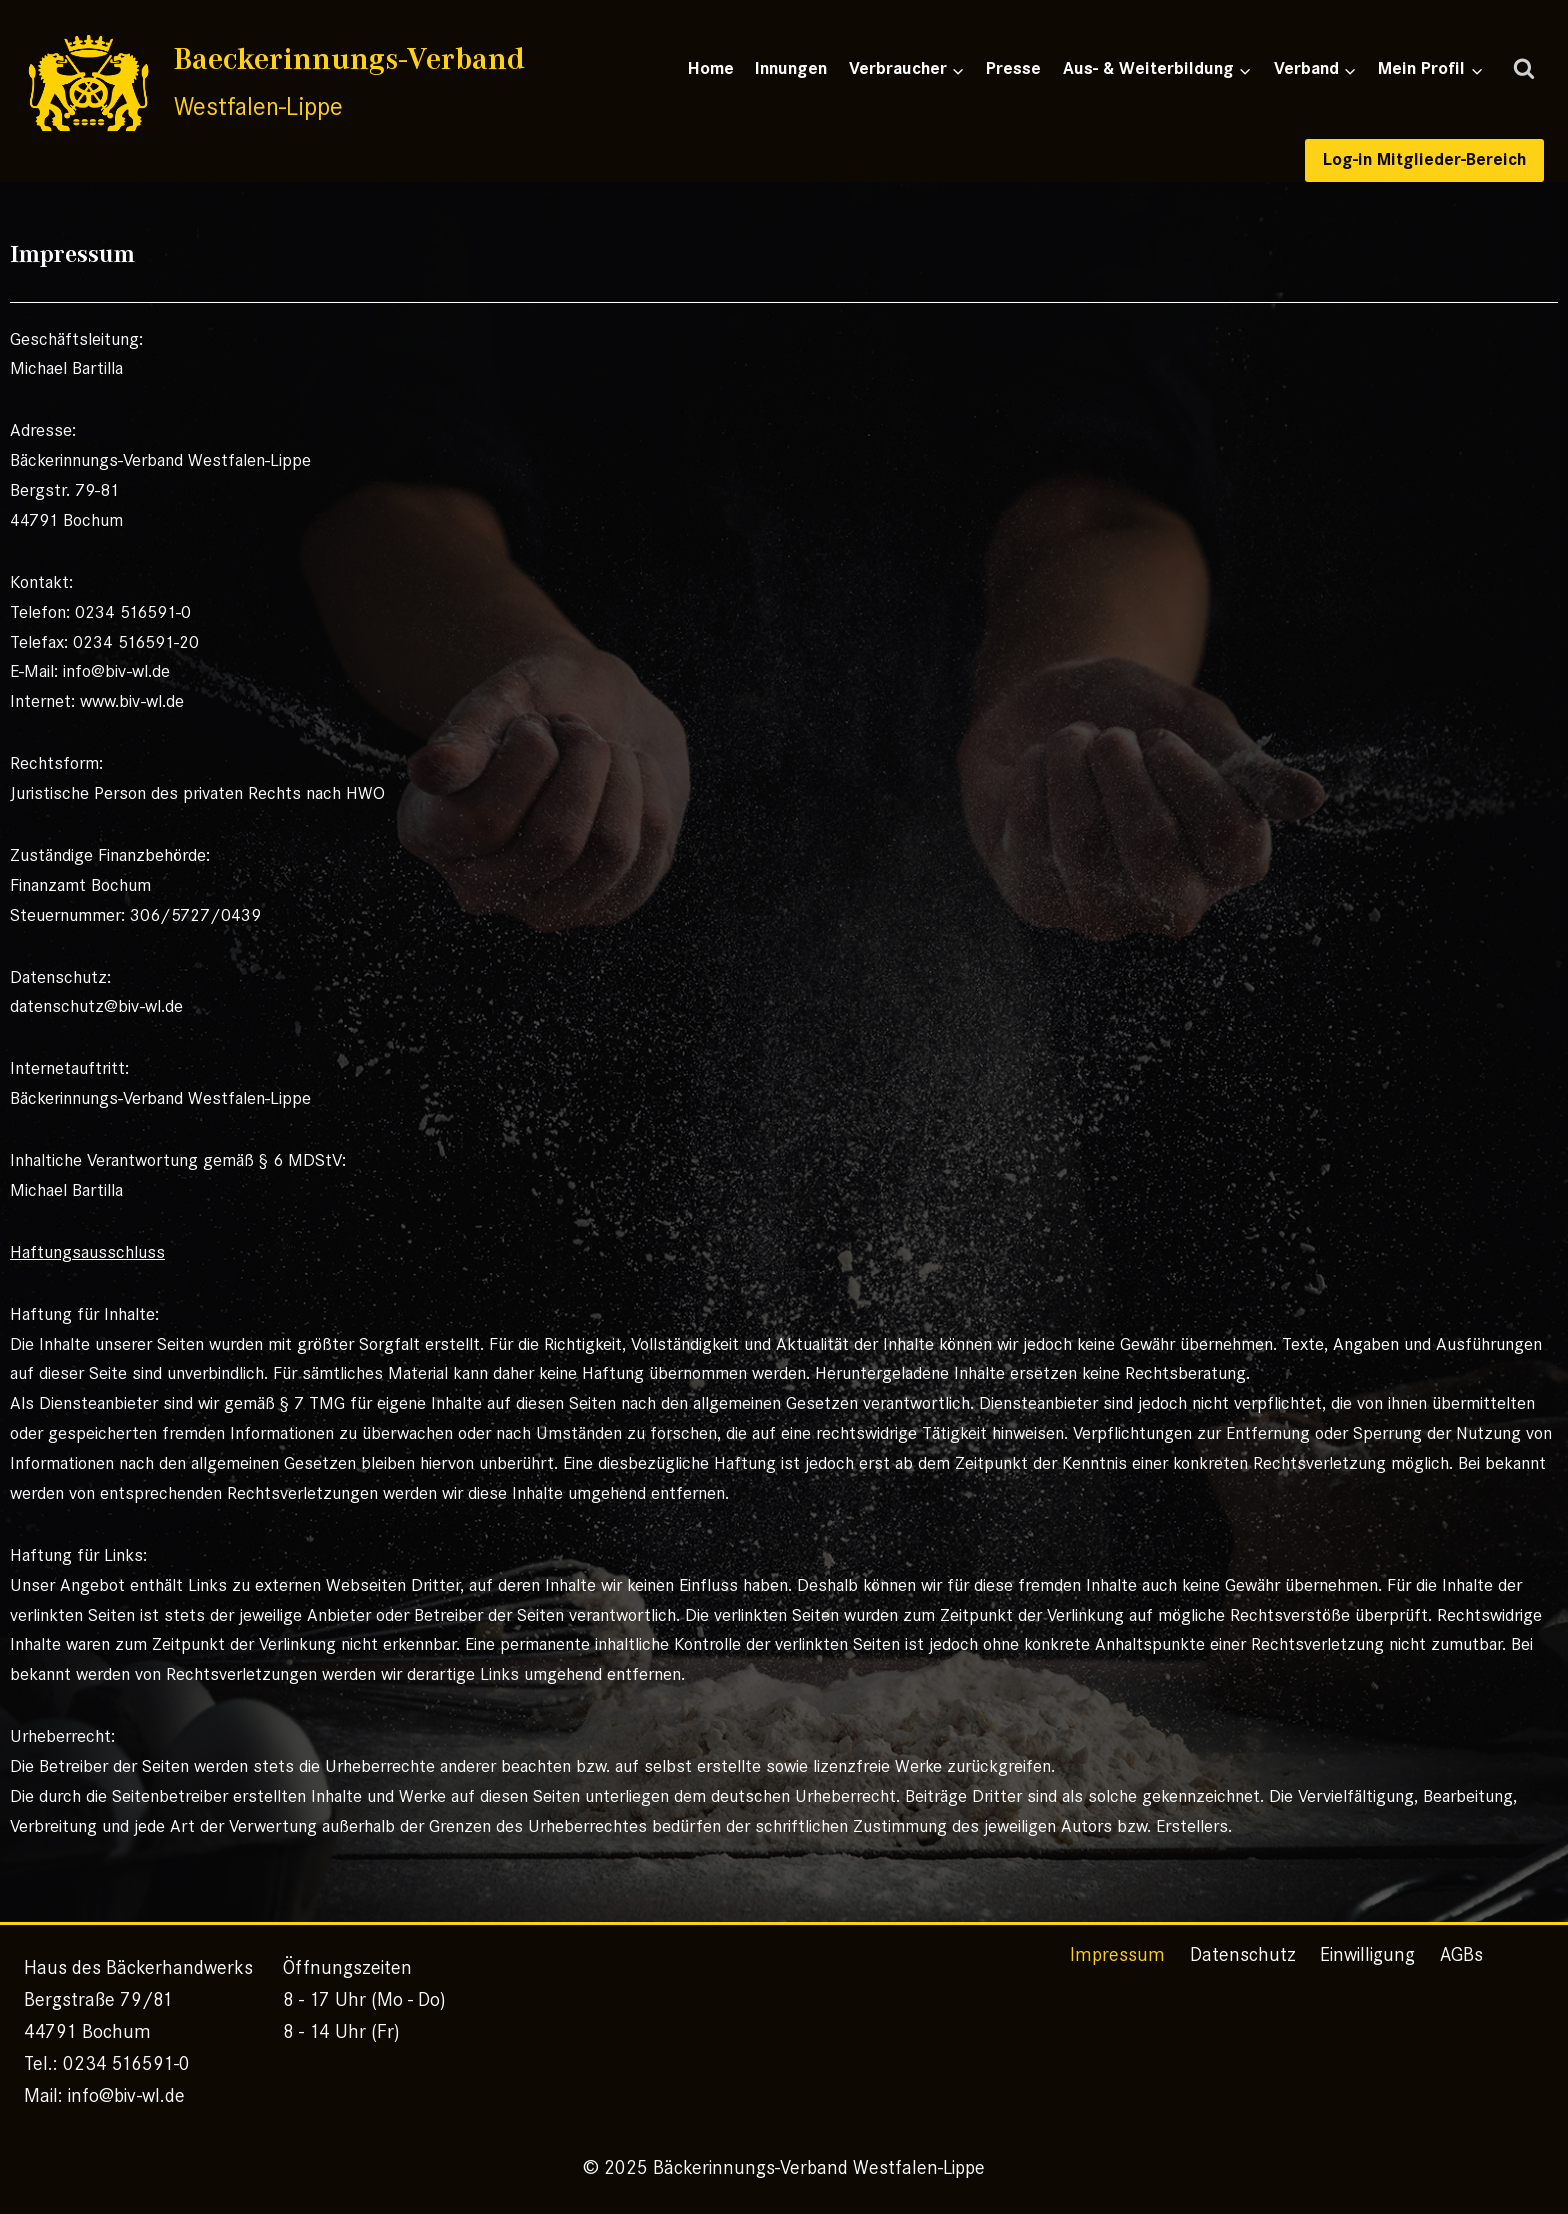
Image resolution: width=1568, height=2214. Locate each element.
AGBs (1461, 1954)
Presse (1013, 68)
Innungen (791, 68)
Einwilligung (1367, 1954)
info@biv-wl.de (116, 671)
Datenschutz (1243, 1954)
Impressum (1117, 1954)
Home (711, 68)
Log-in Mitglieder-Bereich (1424, 159)
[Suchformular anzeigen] (1524, 70)
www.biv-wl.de (132, 701)
